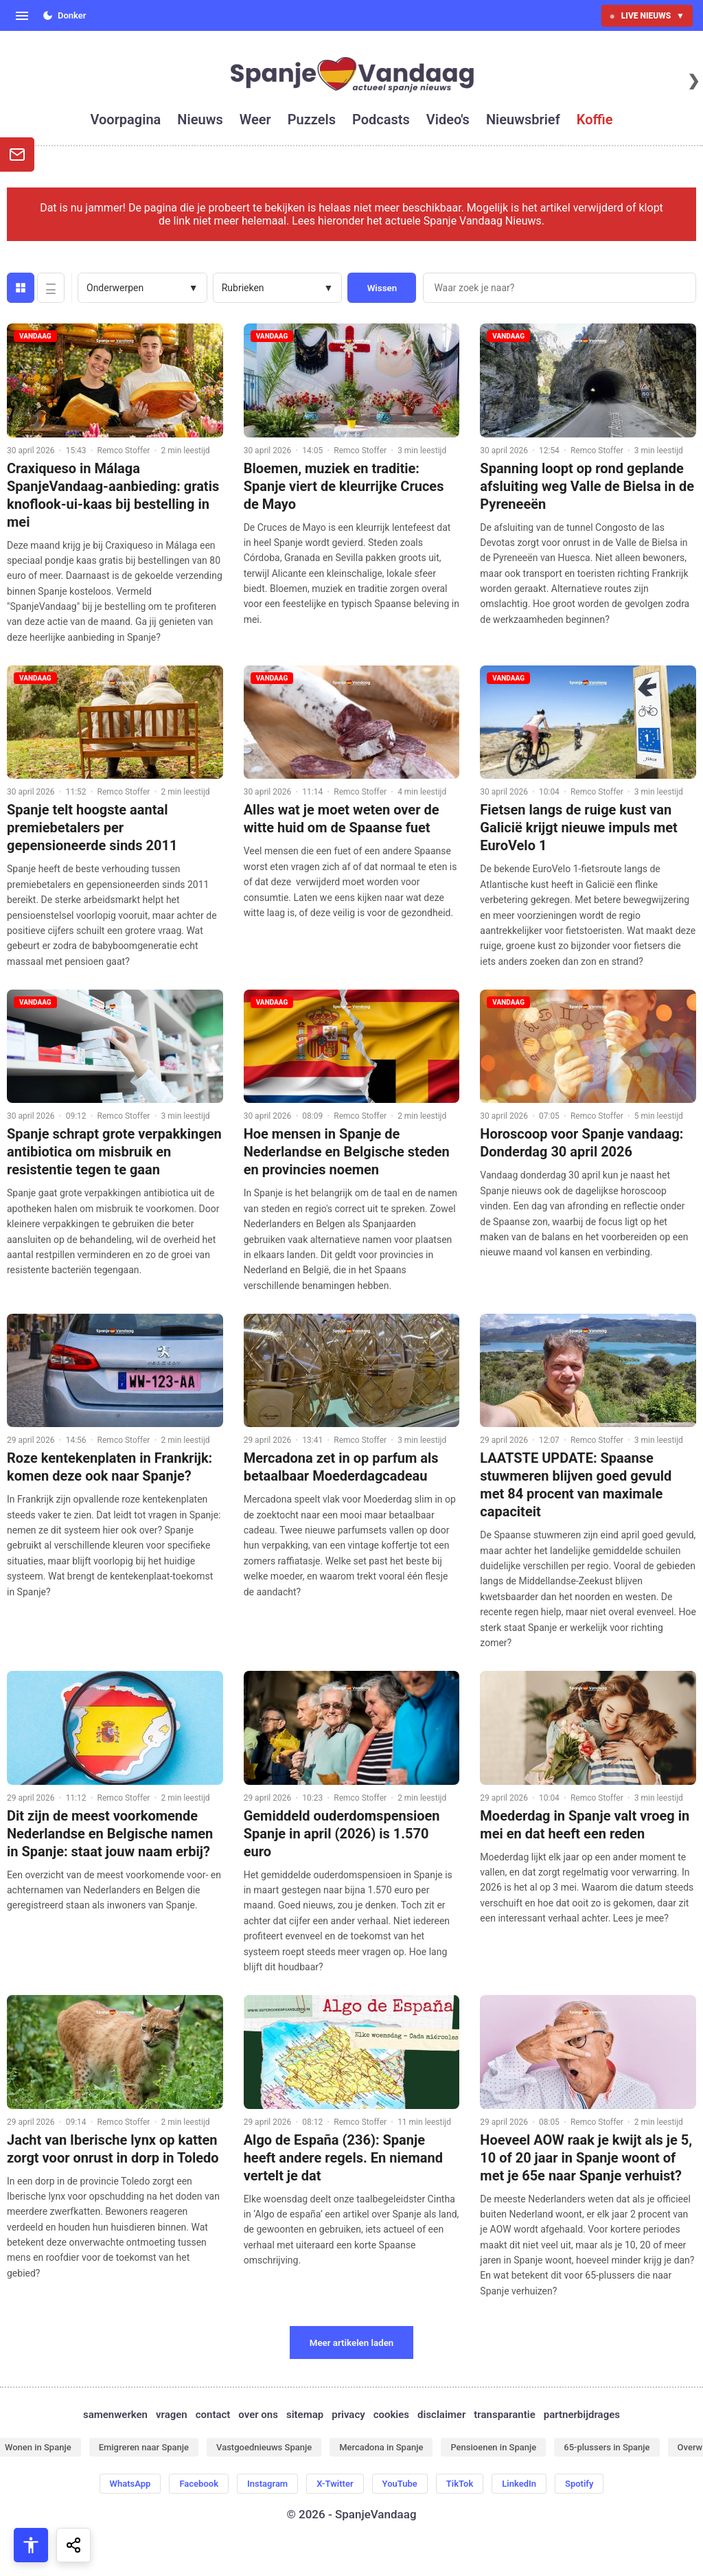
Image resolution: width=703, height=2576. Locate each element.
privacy (348, 2414)
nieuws (199, 119)
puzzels (312, 119)
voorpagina (126, 119)
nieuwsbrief (523, 119)
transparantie (504, 2414)
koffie (595, 119)
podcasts (381, 119)
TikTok (459, 2483)
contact (213, 2414)
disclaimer (441, 2414)
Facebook (198, 2483)
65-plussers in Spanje (606, 2447)
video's (448, 119)
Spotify (579, 2483)
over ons (258, 2414)
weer (255, 119)
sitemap (304, 2414)
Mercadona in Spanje (381, 2447)
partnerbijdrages (582, 2414)
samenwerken (115, 2414)
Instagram (267, 2483)
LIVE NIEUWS (647, 16)
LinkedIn (519, 2483)
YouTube (399, 2483)
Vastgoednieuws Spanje (264, 2447)
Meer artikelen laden (352, 2343)
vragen (171, 2414)
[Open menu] (22, 15)
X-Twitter (334, 2483)
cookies (391, 2414)
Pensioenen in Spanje (493, 2447)
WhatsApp (130, 2483)
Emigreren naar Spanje (144, 2447)
